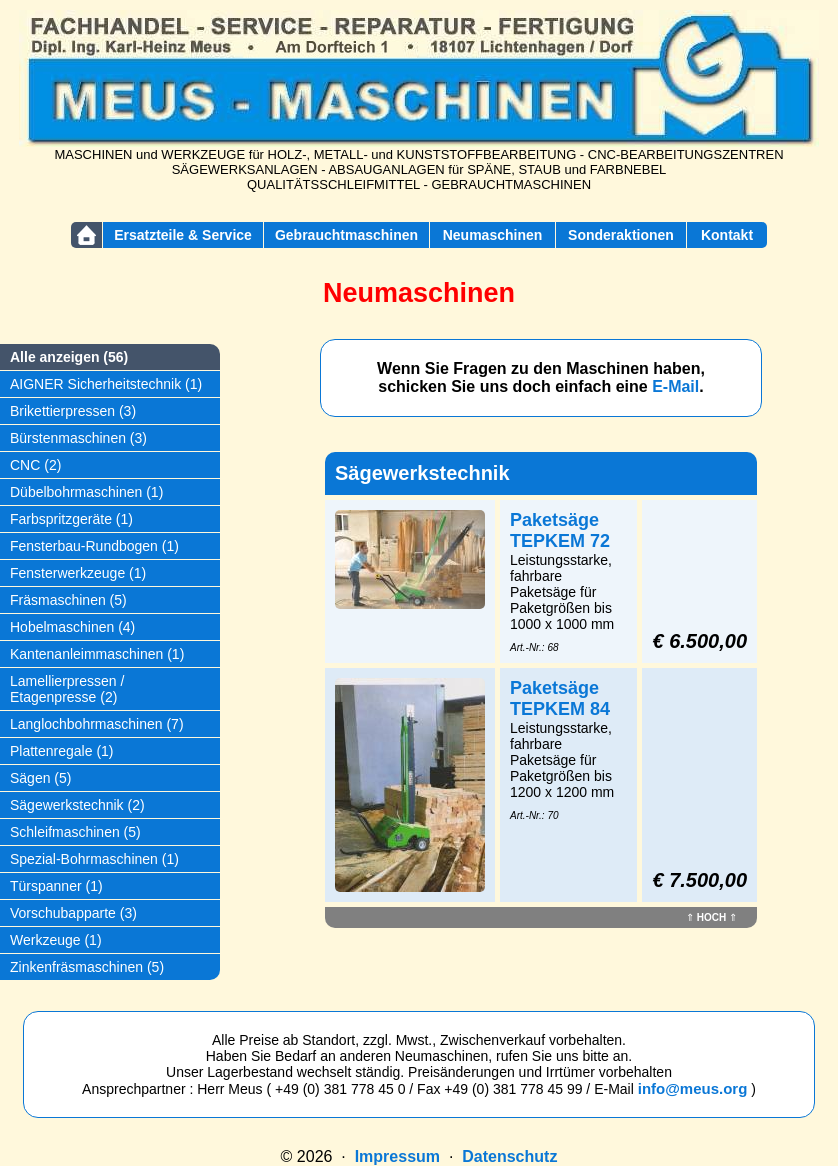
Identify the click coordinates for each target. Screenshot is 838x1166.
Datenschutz (509, 1156)
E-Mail (675, 386)
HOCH (711, 917)
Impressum (397, 1156)
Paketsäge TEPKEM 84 (560, 698)
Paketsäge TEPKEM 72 (560, 530)
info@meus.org (693, 1088)
